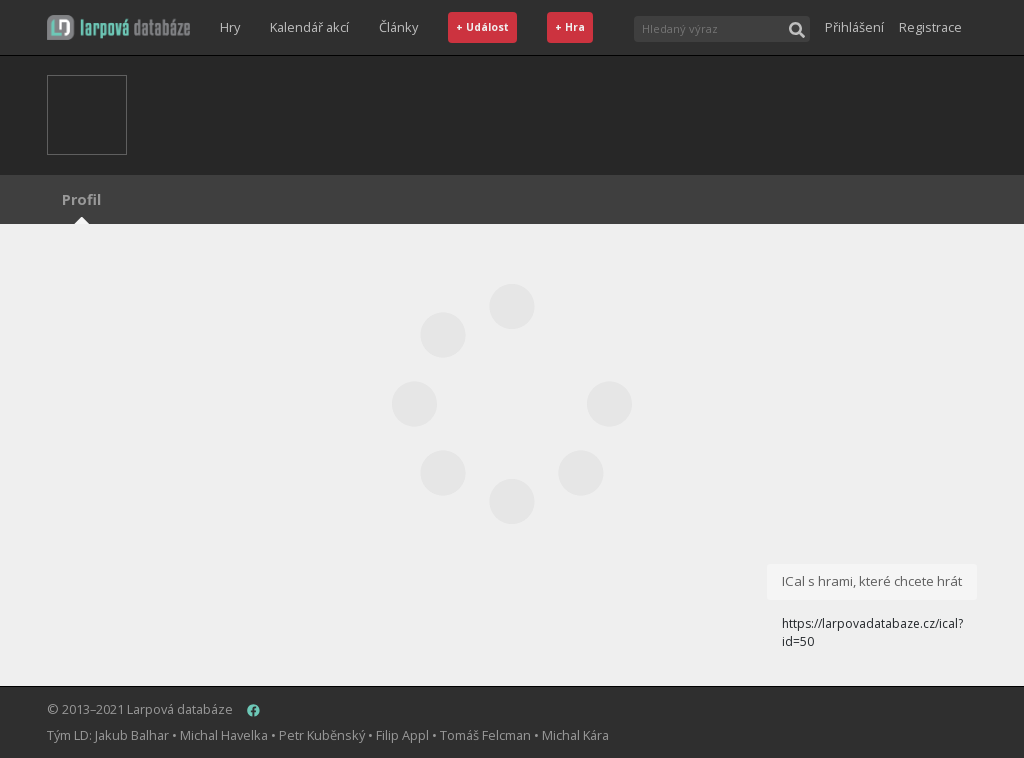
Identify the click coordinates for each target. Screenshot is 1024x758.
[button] (118, 27)
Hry (230, 27)
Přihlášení (854, 27)
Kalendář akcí (309, 27)
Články (398, 27)
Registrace (930, 27)
